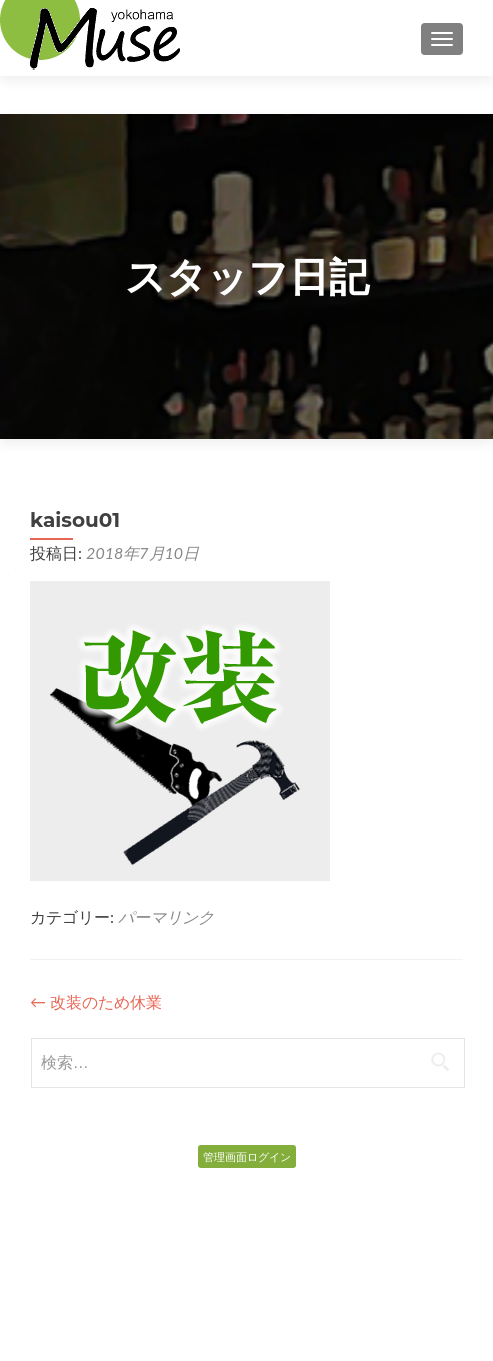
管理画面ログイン (247, 1156)
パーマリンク (166, 916)
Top (246, 102)
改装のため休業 (96, 1001)
